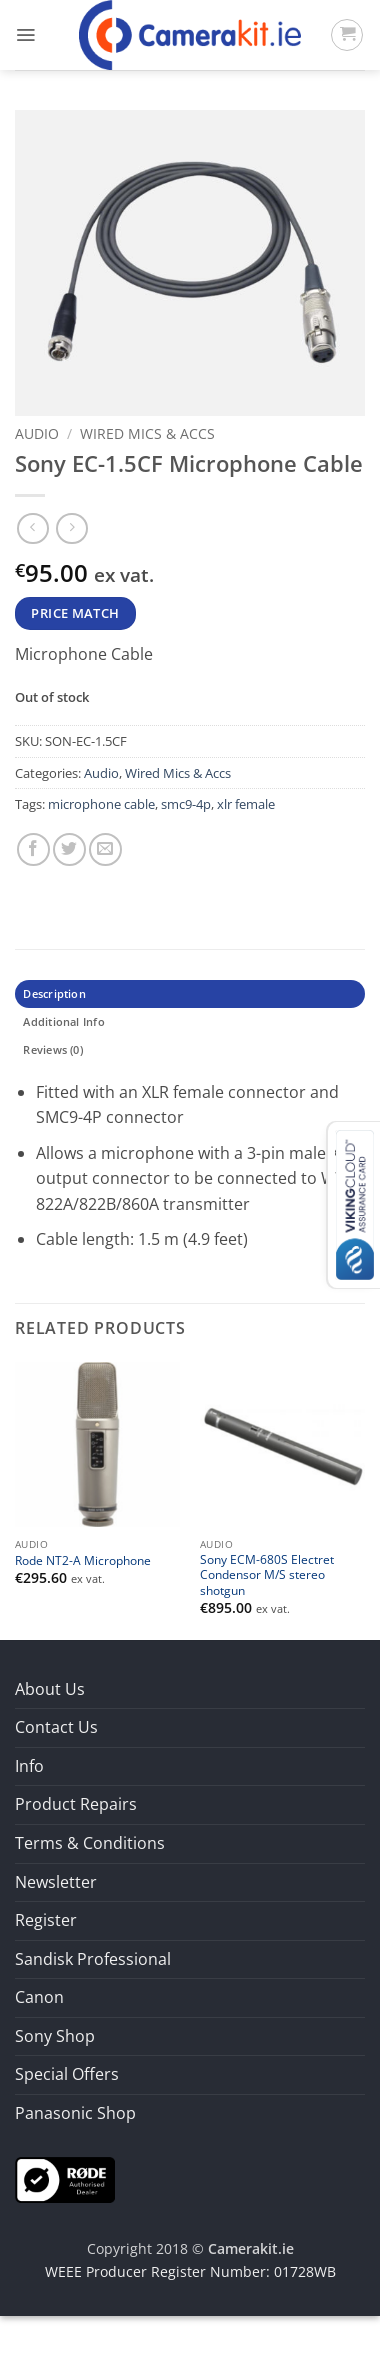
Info (29, 1766)
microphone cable (101, 804)
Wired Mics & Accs (147, 433)
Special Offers (67, 2074)
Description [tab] (54, 993)
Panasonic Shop (75, 2113)
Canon (39, 1997)
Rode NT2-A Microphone (83, 1560)
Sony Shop (55, 2036)
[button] (25, 35)
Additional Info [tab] (63, 1021)
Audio (37, 433)
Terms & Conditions (90, 1843)
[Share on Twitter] (69, 849)
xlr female (246, 804)
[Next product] (32, 528)
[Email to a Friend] (105, 849)
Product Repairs (76, 1804)
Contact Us (56, 1727)
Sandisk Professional (93, 1959)
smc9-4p (186, 804)
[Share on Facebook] (33, 849)
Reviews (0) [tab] (52, 1049)
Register (46, 1920)
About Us (50, 1689)
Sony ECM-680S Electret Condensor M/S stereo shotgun (267, 1575)
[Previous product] (71, 528)
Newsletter (56, 1882)
